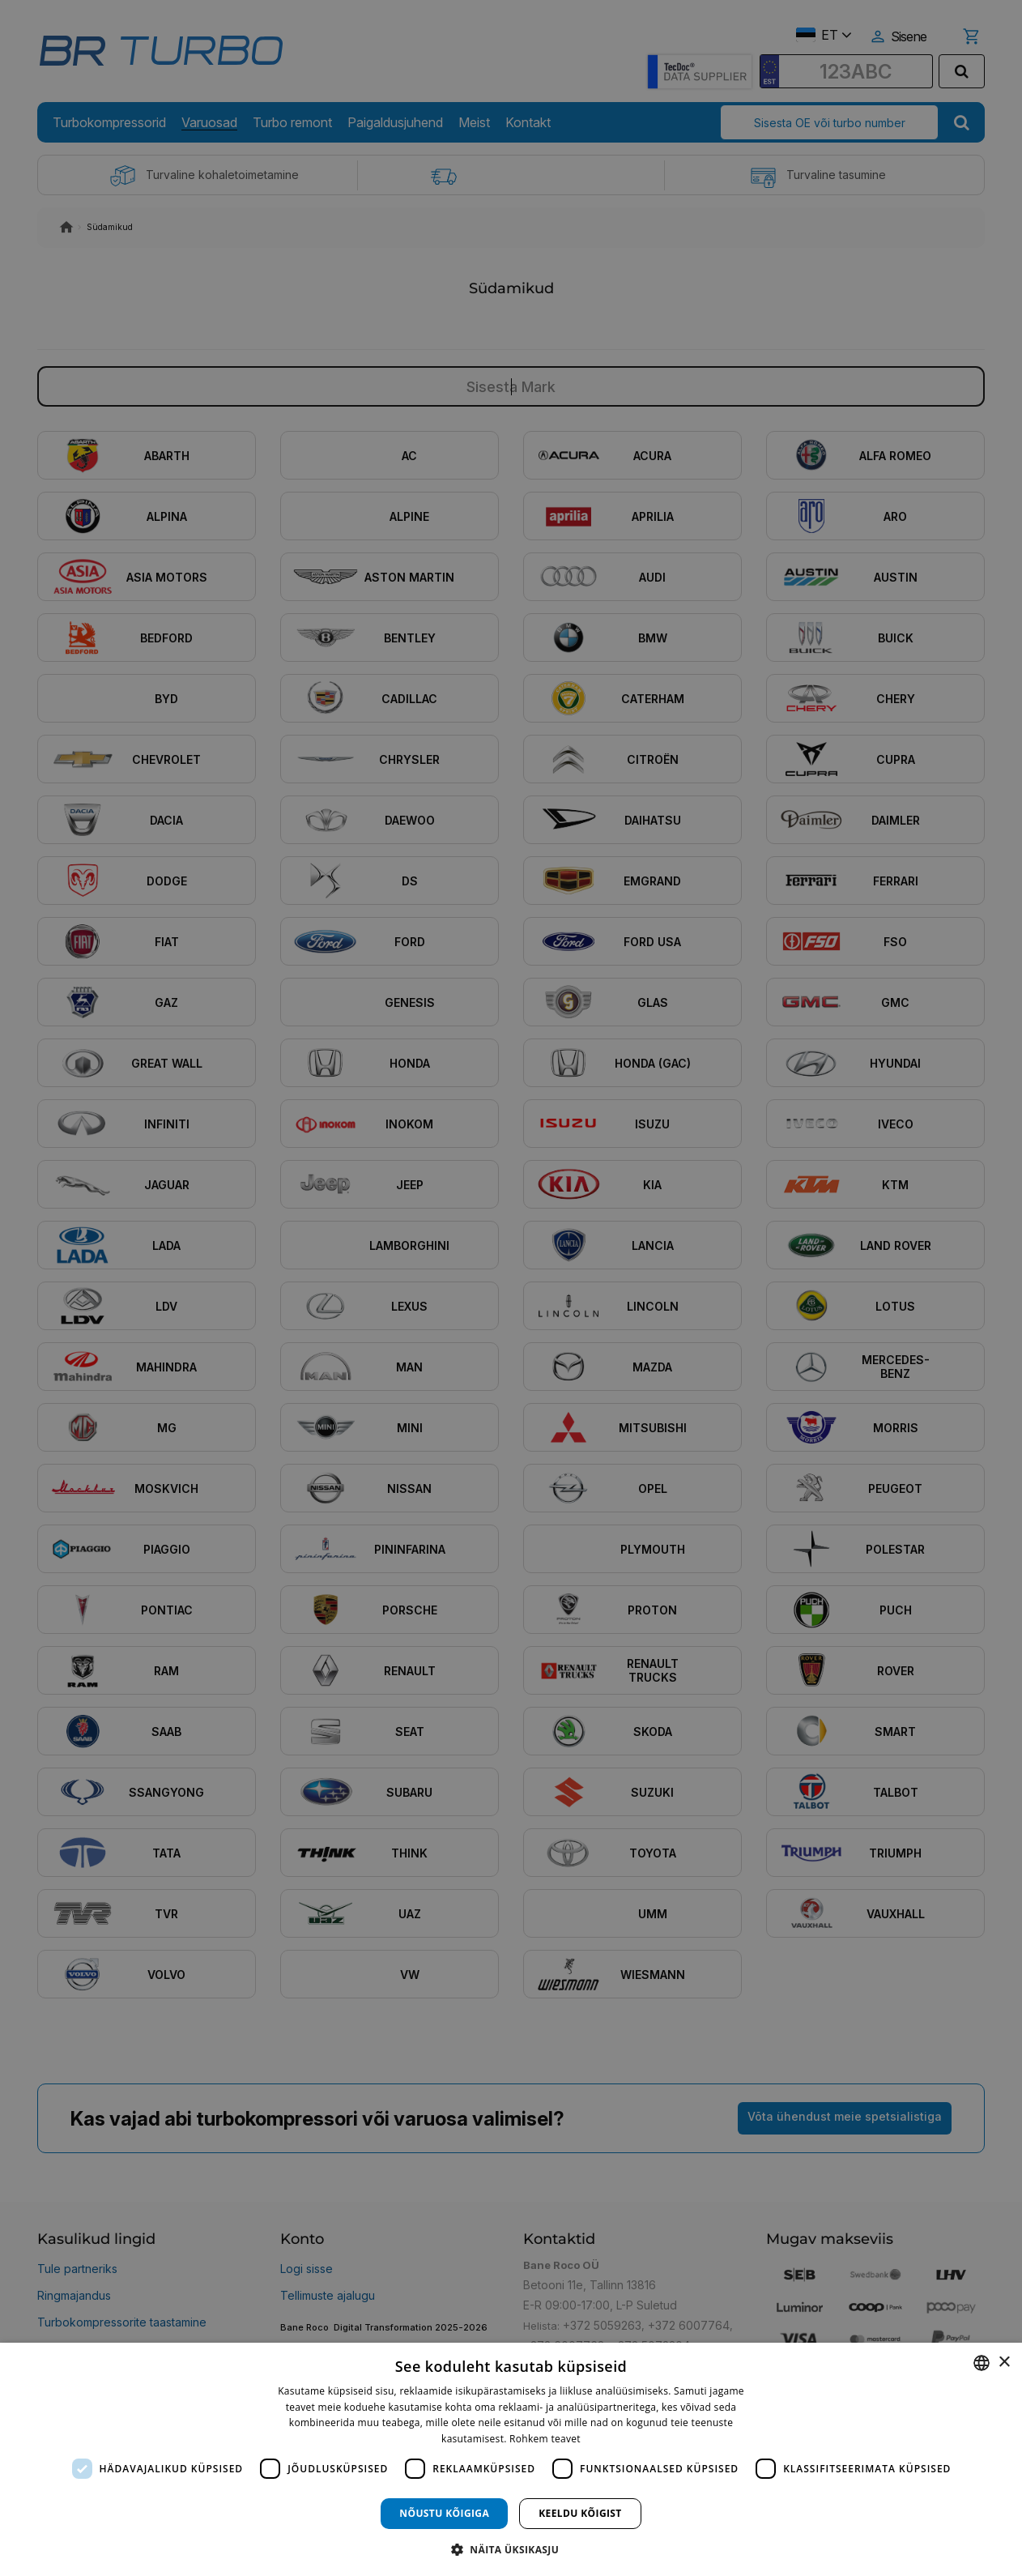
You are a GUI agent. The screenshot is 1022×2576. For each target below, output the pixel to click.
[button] (511, 2549)
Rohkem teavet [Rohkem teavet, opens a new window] (545, 2439)
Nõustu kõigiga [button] (444, 2513)
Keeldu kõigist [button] (580, 2513)
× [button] (1004, 2362)
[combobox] (981, 2363)
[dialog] (511, 2459)
